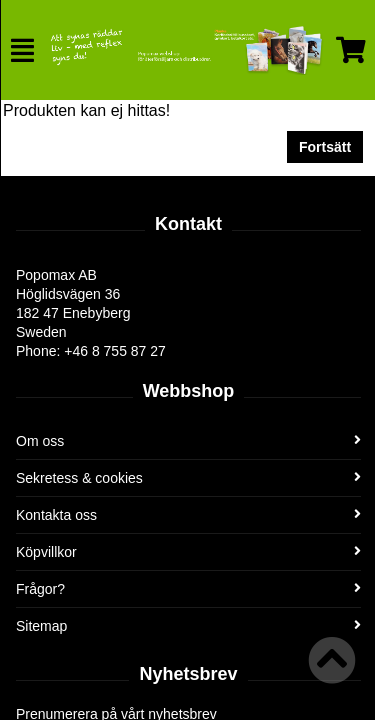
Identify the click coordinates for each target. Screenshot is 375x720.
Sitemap (188, 626)
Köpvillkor (188, 552)
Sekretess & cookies (188, 478)
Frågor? (188, 589)
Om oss (188, 441)
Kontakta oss (188, 515)
